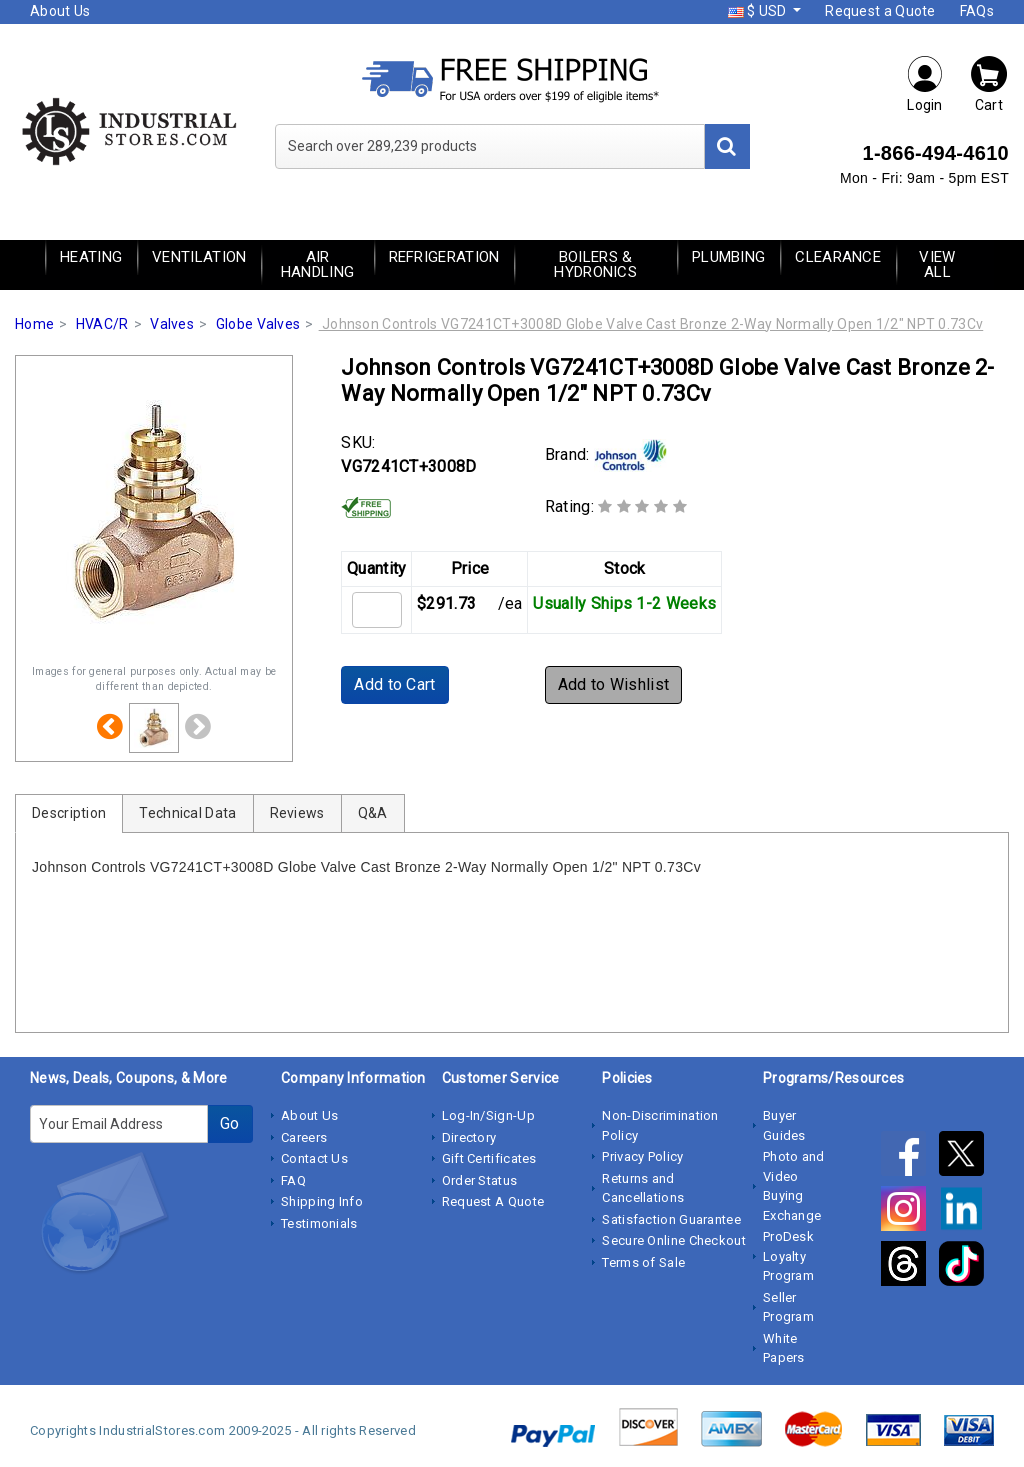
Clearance (838, 257)
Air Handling (317, 264)
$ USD (759, 11)
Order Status (480, 1180)
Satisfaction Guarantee (671, 1219)
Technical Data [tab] (187, 813)
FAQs (977, 11)
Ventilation (199, 257)
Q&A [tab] (373, 813)
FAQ (293, 1180)
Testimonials (319, 1223)
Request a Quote (880, 11)
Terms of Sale (643, 1262)
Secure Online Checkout (674, 1240)
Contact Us (314, 1158)
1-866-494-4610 (935, 153)
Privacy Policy (642, 1156)
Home (34, 324)
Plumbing (728, 257)
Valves (172, 324)
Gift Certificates (489, 1158)
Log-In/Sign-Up (488, 1115)
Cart (989, 83)
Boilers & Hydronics (595, 264)
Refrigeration (444, 257)
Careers (304, 1137)
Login (925, 83)
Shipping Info (322, 1201)
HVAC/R (102, 324)
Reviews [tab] (297, 813)
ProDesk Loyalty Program (788, 1256)
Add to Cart (394, 684)
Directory (469, 1137)
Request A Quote (493, 1201)
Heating (91, 257)
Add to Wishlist (614, 684)
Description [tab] (69, 813)
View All (937, 264)
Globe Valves (258, 324)
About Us (60, 11)
